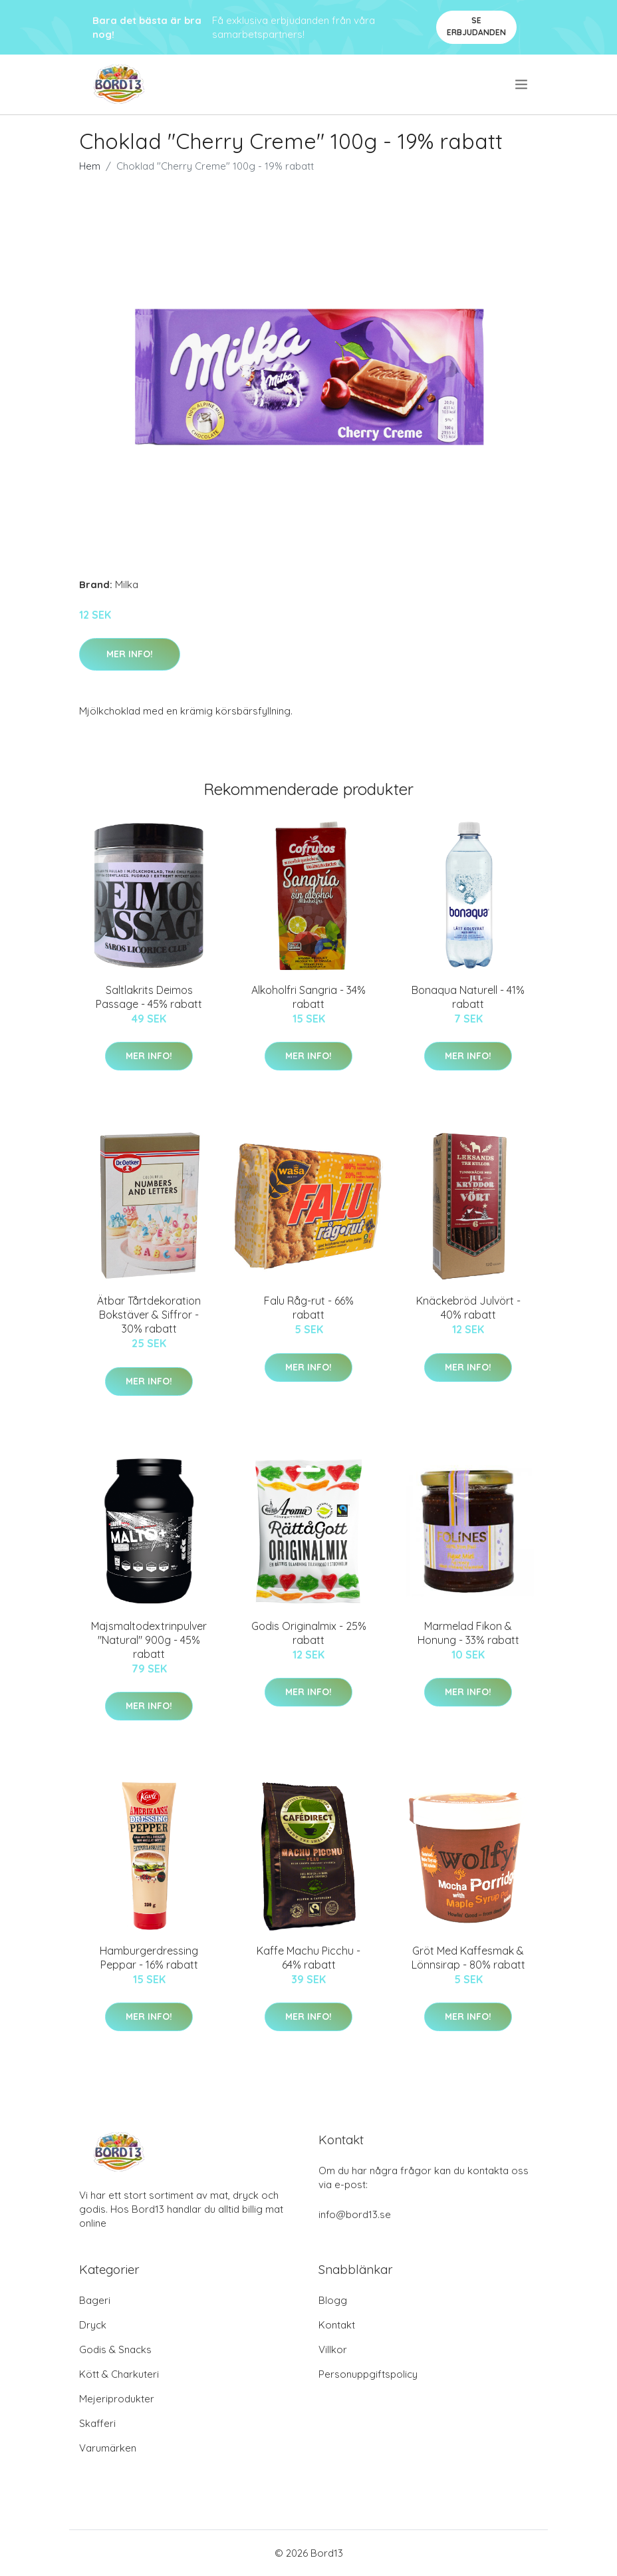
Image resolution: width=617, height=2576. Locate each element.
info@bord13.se (354, 2214)
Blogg (332, 2300)
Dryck (92, 2325)
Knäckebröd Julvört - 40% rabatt (468, 1307)
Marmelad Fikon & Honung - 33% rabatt (468, 1633)
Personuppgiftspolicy (368, 2374)
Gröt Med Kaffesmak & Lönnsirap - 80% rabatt (468, 1957)
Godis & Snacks (115, 2349)
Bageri (94, 2300)
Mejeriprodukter (116, 2398)
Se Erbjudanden (476, 26)
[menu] (522, 84)
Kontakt (336, 2325)
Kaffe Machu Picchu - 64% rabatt (308, 1957)
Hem (89, 166)
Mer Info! (129, 654)
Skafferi (97, 2423)
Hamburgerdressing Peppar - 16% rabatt (149, 1957)
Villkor (332, 2349)
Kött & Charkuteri (119, 2374)
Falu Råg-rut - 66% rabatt (309, 1307)
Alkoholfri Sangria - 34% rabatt (308, 997)
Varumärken (107, 2448)
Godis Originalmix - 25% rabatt (308, 1633)
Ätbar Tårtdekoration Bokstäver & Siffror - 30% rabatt (149, 1314)
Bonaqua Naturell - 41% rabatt (468, 997)
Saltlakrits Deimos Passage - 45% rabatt (149, 997)
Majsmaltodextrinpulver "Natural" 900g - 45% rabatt (149, 1640)
